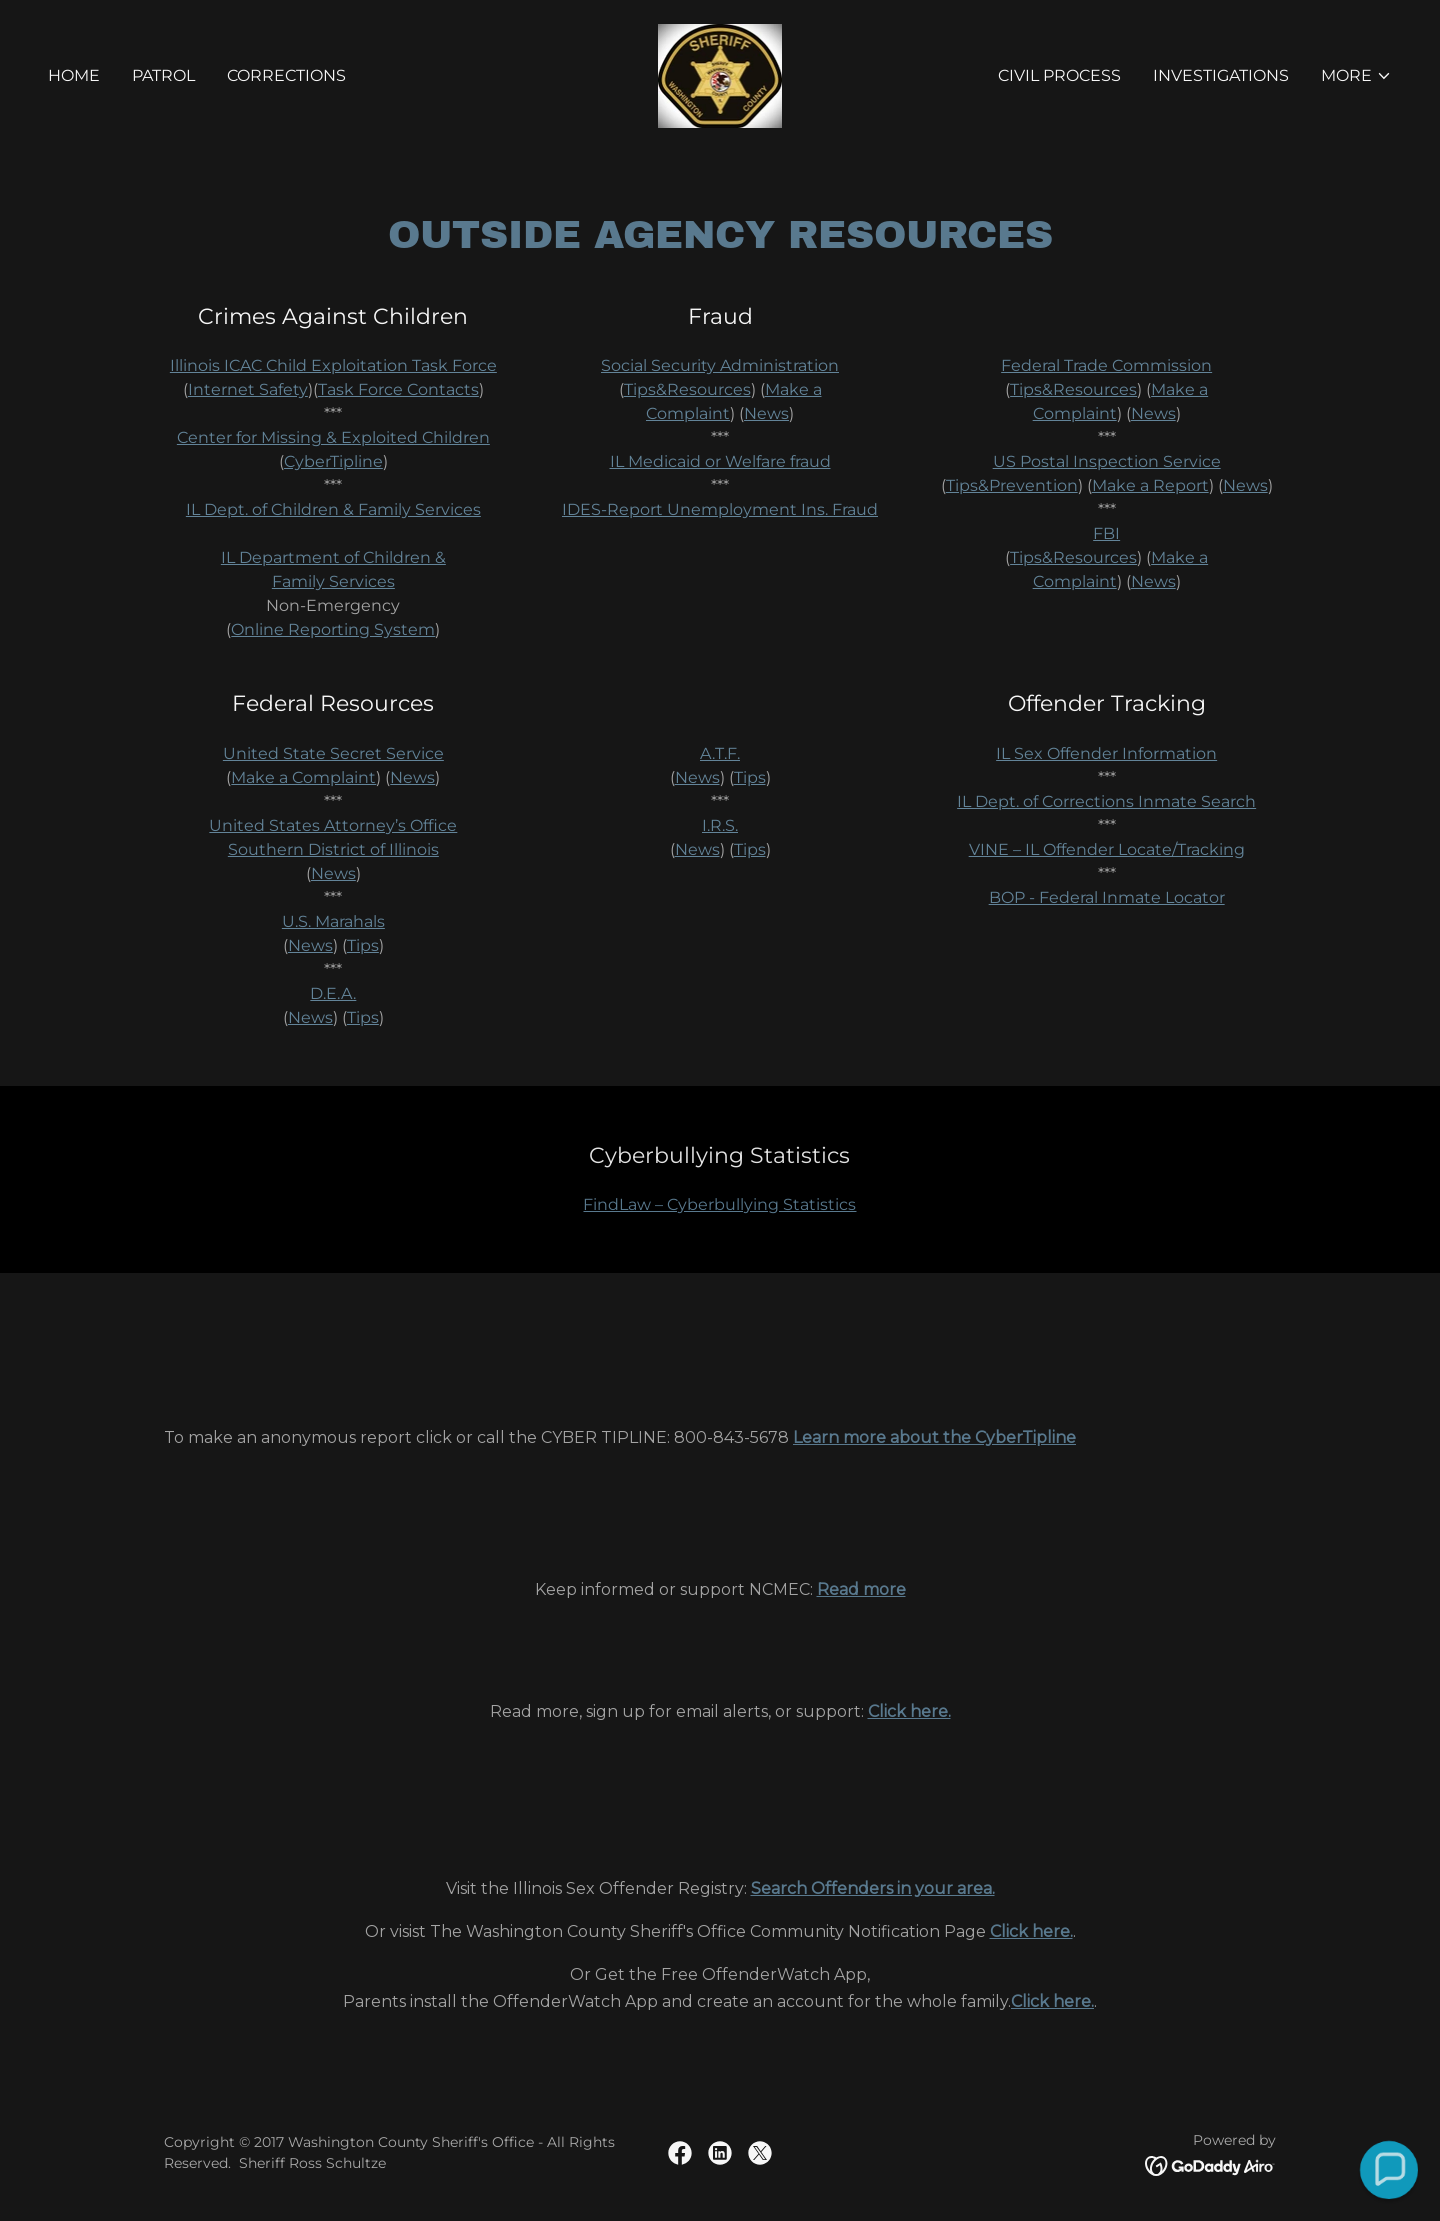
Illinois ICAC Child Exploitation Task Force (333, 365)
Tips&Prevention (1012, 485)
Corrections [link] (286, 75)
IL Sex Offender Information (1106, 753)
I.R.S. (720, 825)
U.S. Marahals (333, 921)
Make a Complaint (303, 777)
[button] (1356, 76)
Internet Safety (248, 389)
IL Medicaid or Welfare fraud (720, 461)
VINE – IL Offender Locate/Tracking (1107, 849)
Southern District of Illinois (333, 849)
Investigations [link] (1221, 75)
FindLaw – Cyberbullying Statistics (719, 1204)
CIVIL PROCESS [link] (1059, 75)
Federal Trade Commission (1106, 365)
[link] (720, 74)
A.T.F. (720, 753)
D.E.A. (333, 993)
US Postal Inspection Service (1107, 461)
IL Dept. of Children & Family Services (333, 509)
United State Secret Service (333, 753)
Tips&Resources (687, 389)
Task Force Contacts (398, 389)
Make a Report (1150, 485)
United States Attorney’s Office (333, 825)
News (766, 413)
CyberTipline (333, 461)
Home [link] (74, 75)
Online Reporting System (333, 629)
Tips (363, 945)
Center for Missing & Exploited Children (333, 437)
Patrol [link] (163, 75)
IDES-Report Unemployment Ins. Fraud (720, 509)
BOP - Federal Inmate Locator (1107, 897)
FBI (1106, 533)
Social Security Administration (720, 365)
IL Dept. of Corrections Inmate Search (1106, 801)
